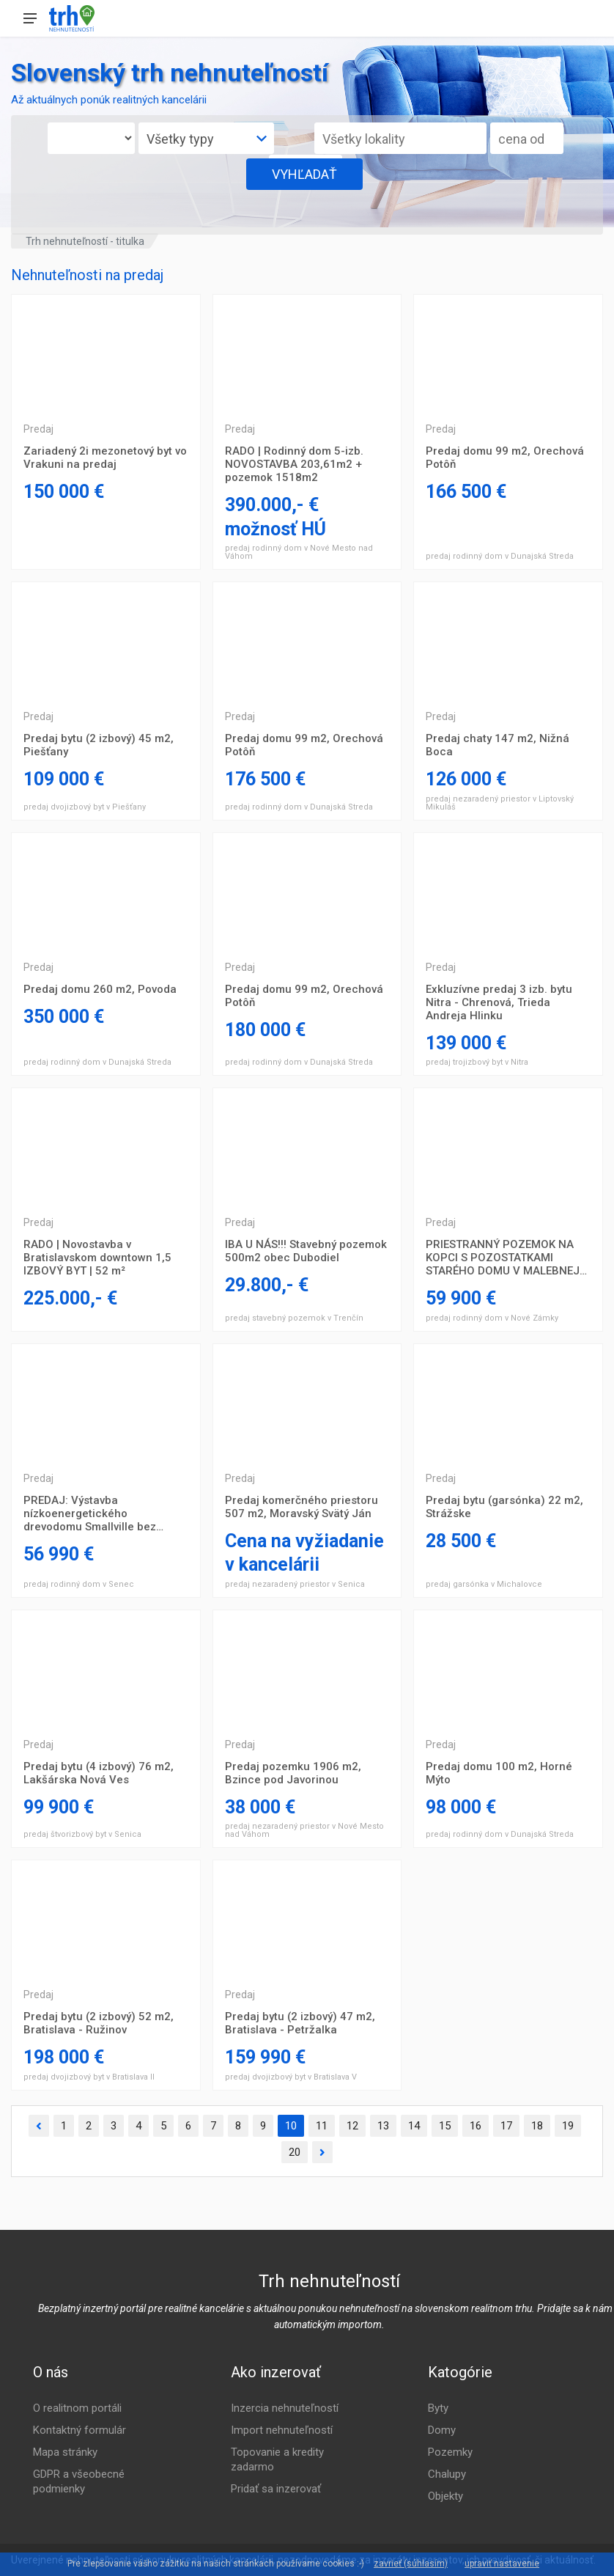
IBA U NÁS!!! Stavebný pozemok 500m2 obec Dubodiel (306, 1251)
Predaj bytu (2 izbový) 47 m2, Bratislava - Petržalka (300, 2023)
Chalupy (447, 2474)
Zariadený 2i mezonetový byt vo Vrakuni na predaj (105, 457)
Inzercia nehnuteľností (285, 2408)
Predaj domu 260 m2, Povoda (100, 989)
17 (506, 2125)
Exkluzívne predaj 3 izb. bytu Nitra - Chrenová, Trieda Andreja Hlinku (499, 1002)
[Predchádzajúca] (39, 2126)
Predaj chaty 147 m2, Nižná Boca (497, 745)
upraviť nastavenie (502, 2563)
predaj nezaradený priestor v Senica (295, 1584)
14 (414, 2125)
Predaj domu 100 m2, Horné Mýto (499, 1773)
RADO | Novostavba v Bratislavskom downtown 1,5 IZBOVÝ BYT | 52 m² (97, 1257)
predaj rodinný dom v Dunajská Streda (500, 556)
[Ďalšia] (322, 2152)
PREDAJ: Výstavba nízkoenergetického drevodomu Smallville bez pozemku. (89, 1513)
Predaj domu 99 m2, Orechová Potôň (505, 457)
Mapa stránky (65, 2452)
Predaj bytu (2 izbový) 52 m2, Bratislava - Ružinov (98, 2023)
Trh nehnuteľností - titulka (85, 241)
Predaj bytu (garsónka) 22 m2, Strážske (504, 1507)
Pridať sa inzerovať (276, 2488)
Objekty (445, 2496)
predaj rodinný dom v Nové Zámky (492, 1318)
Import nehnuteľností (282, 2430)
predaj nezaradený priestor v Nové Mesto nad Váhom (304, 1830)
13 (383, 2125)
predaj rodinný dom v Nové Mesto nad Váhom (299, 552)
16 (475, 2125)
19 (568, 2125)
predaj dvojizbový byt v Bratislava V (291, 2077)
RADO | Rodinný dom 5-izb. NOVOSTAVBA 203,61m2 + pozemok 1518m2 (294, 464)
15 (445, 2125)
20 (294, 2152)
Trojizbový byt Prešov (106, 353)
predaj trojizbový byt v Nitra (477, 1062)
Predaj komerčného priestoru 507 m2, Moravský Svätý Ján (301, 1507)
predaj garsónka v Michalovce (484, 1584)
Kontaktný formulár (79, 2430)
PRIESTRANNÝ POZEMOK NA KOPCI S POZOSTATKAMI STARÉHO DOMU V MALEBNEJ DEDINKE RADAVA (503, 1257)
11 (322, 2125)
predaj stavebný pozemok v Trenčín (294, 1318)
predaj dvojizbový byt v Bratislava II (89, 2077)
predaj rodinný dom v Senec (78, 1584)
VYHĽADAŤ (304, 174)
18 (537, 2125)
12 (352, 2125)
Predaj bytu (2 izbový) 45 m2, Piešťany (98, 745)
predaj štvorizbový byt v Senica (82, 1834)
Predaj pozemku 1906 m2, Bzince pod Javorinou (293, 1773)
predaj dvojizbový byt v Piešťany (84, 807)
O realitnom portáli (77, 2408)
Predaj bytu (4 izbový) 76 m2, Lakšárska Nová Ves (98, 1773)
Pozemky (450, 2452)
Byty (438, 2408)
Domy (442, 2430)
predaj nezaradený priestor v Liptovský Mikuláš (500, 803)
